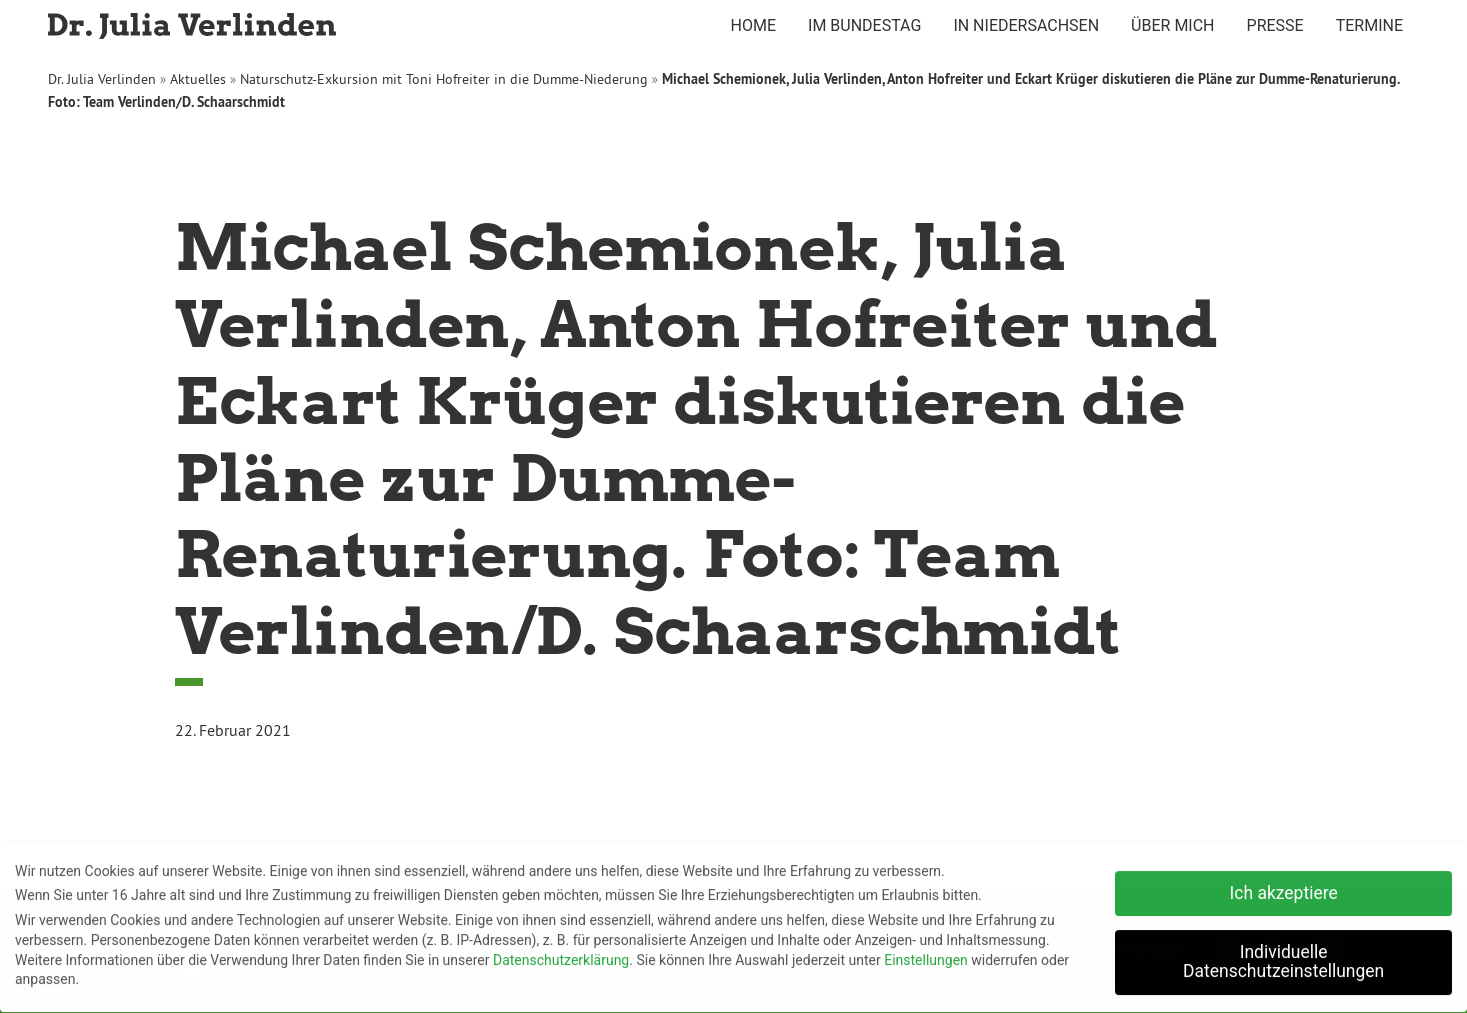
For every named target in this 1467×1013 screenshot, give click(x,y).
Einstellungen (926, 954)
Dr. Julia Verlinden (102, 79)
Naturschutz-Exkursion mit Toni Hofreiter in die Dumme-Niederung (444, 79)
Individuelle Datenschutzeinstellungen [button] (1283, 956)
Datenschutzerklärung (561, 954)
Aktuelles (198, 79)
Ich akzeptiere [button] (1284, 887)
